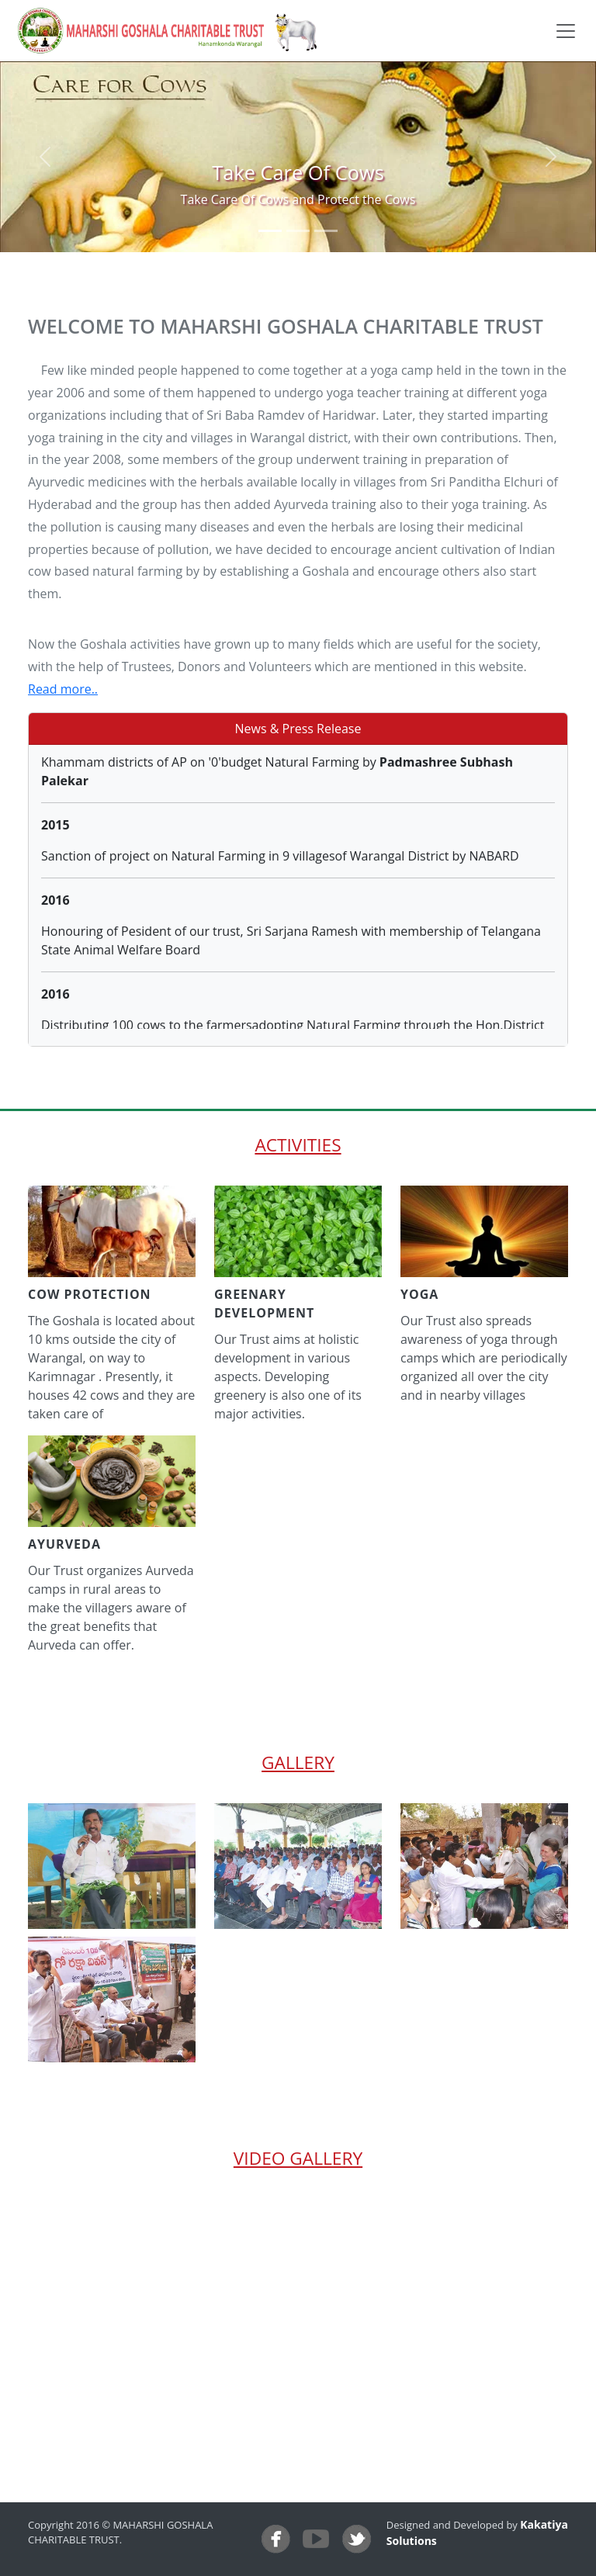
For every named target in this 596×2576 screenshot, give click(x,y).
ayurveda (64, 1544)
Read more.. (63, 689)
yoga (419, 1294)
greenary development (264, 1303)
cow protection (89, 1294)
